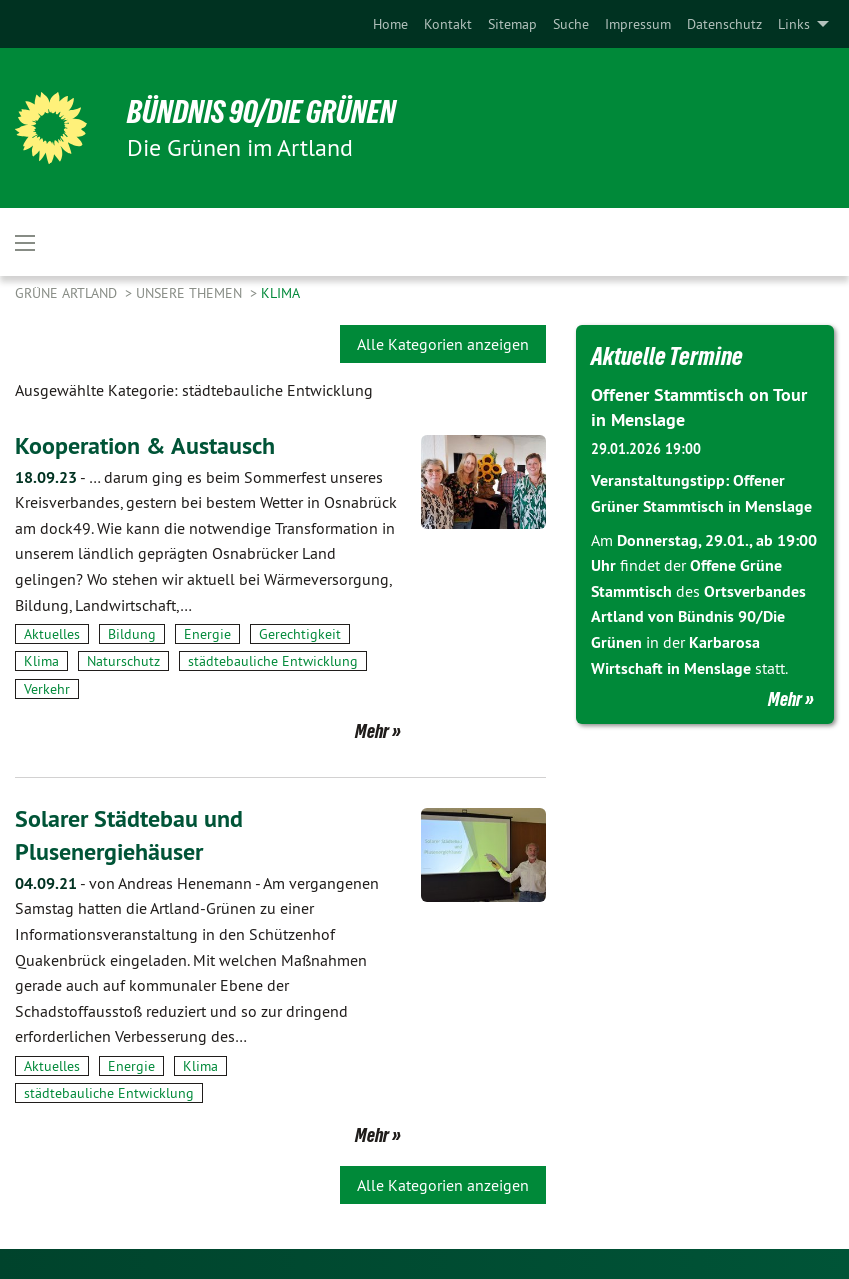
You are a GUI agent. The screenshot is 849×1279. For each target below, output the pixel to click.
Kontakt (448, 24)
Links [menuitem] (794, 24)
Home (390, 24)
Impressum (638, 24)
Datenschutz (724, 24)
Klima (280, 293)
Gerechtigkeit (300, 634)
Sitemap (512, 24)
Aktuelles (52, 634)
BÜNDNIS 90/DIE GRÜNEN (261, 112)
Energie (207, 634)
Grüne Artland (68, 293)
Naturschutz (123, 661)
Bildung (132, 634)
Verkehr (47, 689)
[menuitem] (390, 24)
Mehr (372, 731)
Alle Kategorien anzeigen (443, 344)
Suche (571, 24)
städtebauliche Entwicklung (273, 661)
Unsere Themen (191, 293)
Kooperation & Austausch (145, 445)
